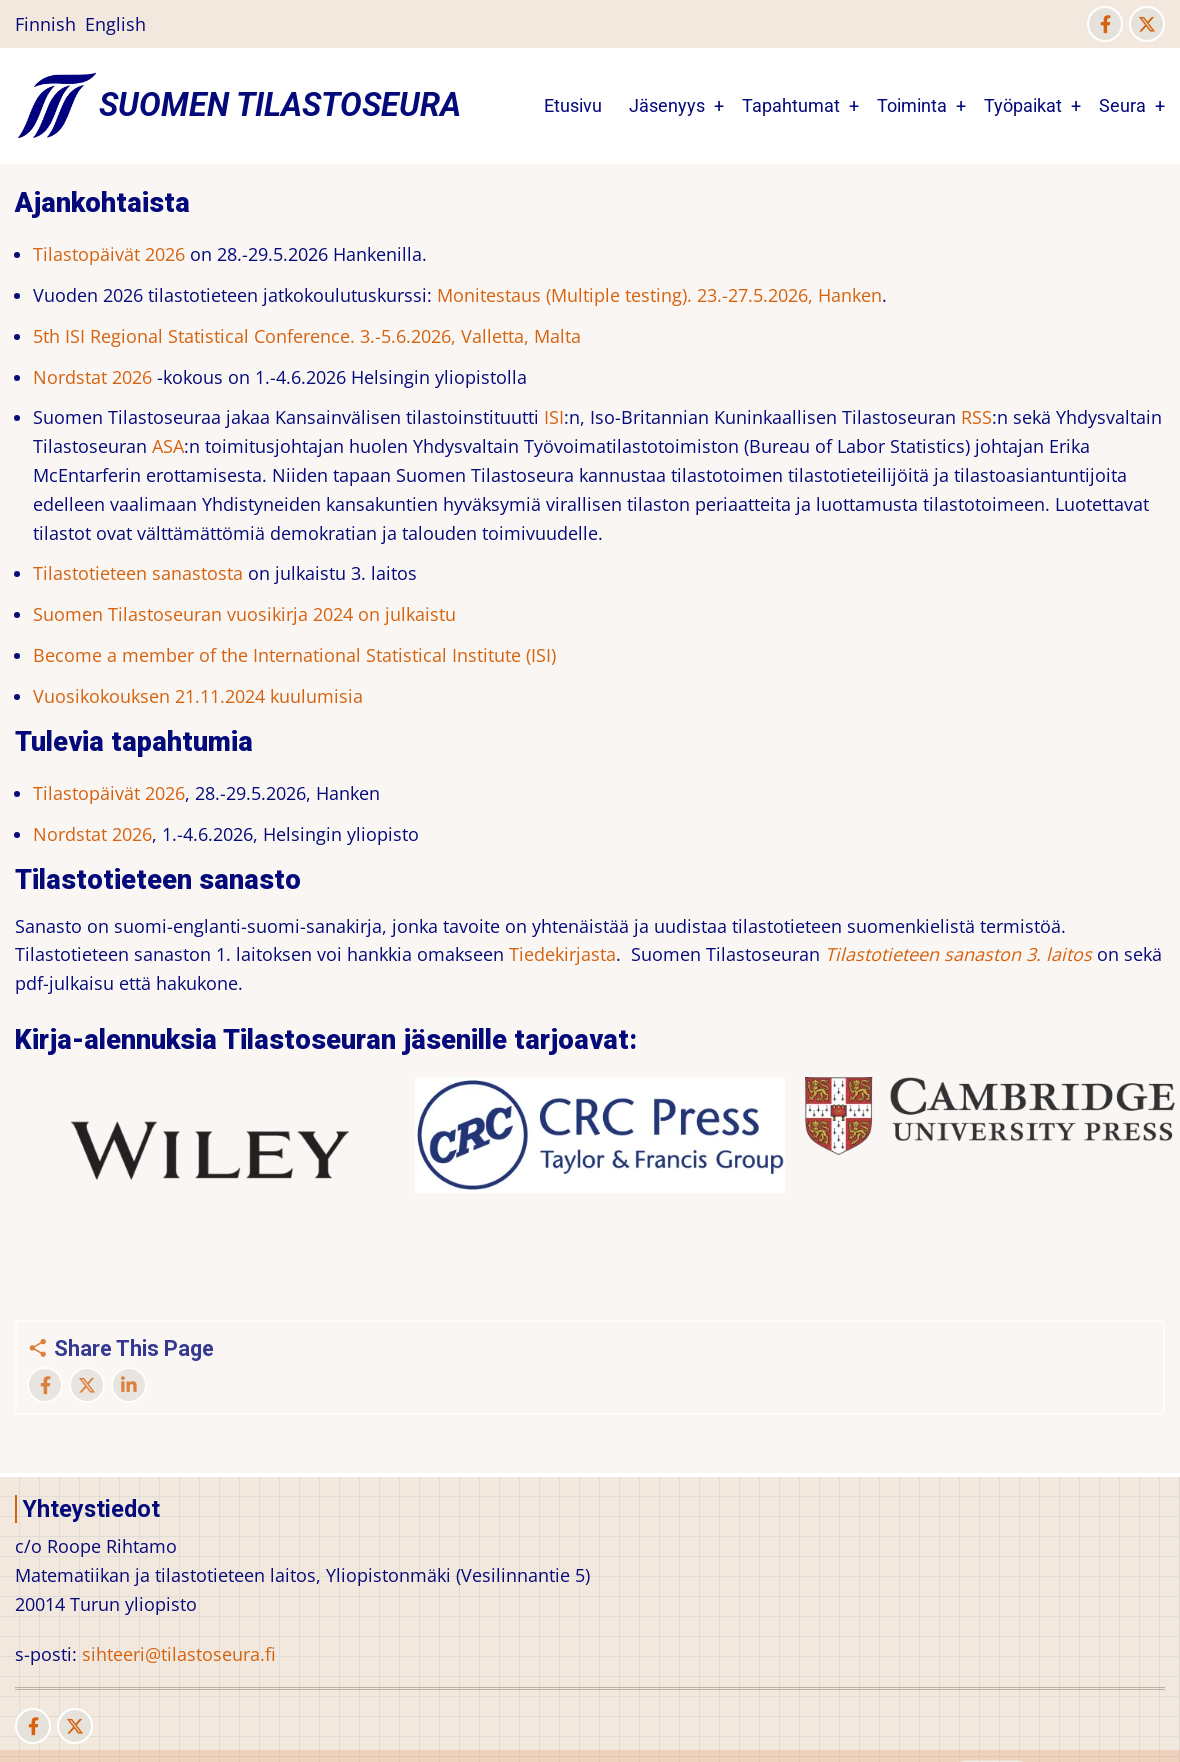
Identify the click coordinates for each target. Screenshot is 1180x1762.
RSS (976, 417)
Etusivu (573, 105)
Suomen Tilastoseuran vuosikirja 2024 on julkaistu (244, 614)
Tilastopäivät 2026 (109, 254)
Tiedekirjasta (562, 954)
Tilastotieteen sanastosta (138, 573)
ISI (554, 417)
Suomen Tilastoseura (280, 105)
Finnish (45, 24)
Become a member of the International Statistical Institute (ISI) (294, 655)
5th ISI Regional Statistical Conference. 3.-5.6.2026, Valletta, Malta (307, 336)
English (115, 24)
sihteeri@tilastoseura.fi (179, 1654)
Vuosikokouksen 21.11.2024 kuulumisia (198, 696)
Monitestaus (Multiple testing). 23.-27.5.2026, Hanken (659, 295)
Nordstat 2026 (92, 377)
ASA (168, 446)
